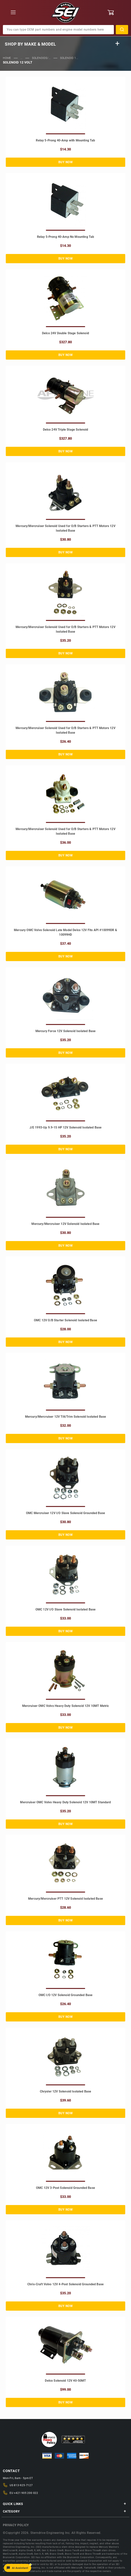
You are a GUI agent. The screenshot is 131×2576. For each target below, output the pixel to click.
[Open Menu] (13, 12)
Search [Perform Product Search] (122, 29)
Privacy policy (16, 2525)
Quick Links (64, 2504)
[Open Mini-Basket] (117, 12)
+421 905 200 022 (26, 2492)
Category (64, 2511)
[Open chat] (17, 2568)
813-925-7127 (23, 2485)
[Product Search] (58, 29)
